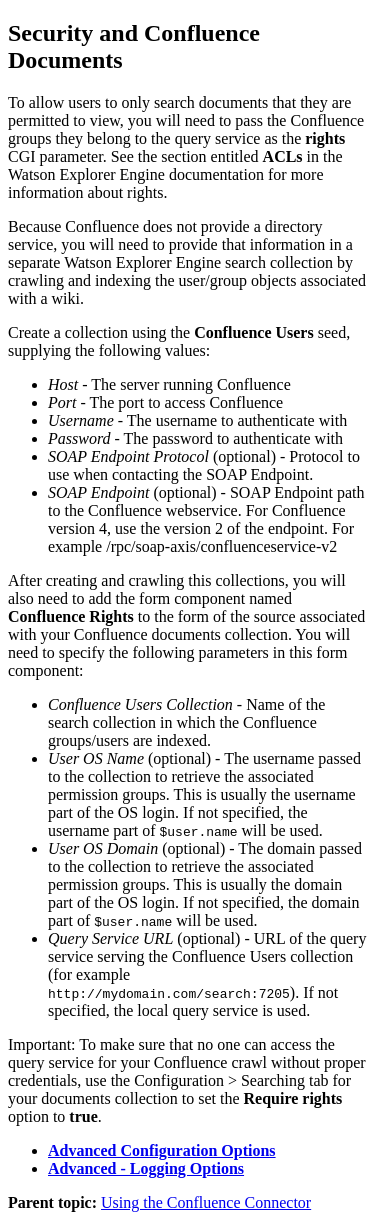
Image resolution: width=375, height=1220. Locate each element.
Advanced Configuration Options (162, 1150)
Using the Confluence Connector (206, 1202)
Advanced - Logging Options (146, 1168)
